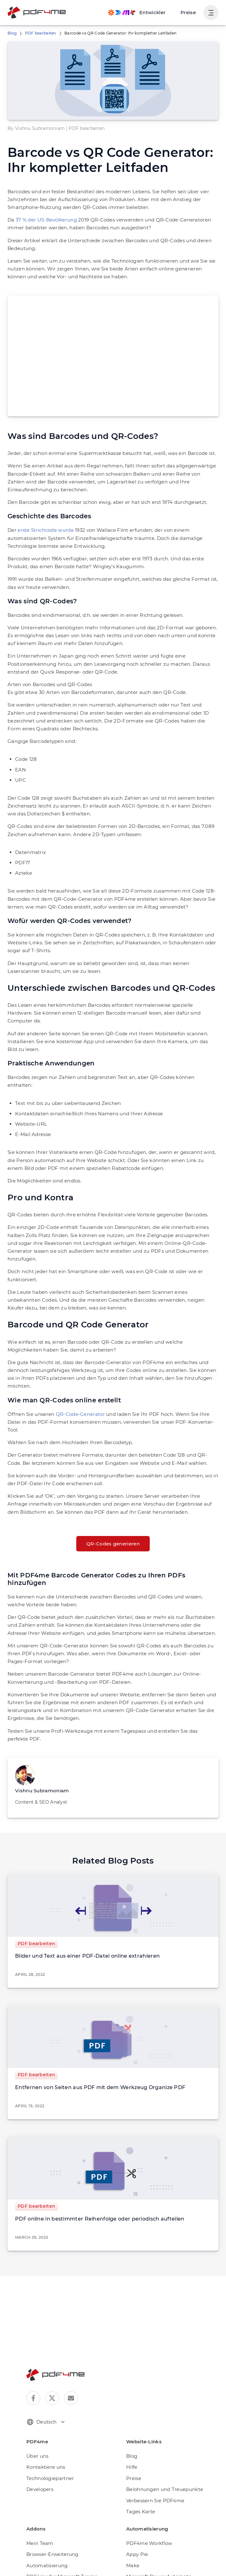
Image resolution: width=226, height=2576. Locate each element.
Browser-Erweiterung (52, 2554)
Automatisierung (47, 2565)
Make (132, 2565)
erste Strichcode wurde (46, 530)
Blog (12, 33)
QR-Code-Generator (80, 1414)
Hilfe (131, 2467)
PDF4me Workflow (149, 2543)
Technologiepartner (50, 2478)
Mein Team (39, 2543)
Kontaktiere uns (45, 2467)
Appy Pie (137, 2554)
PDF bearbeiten (40, 33)
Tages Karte (140, 2512)
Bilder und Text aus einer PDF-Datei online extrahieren (87, 1956)
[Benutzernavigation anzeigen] (210, 12)
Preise (188, 12)
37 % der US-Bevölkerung (46, 220)
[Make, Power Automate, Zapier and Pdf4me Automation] (136, 12)
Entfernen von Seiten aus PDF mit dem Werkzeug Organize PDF (100, 2087)
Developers (39, 2489)
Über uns (37, 2456)
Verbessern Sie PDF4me (155, 2501)
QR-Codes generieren (113, 1544)
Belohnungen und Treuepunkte (164, 2489)
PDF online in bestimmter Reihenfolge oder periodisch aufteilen (100, 2219)
